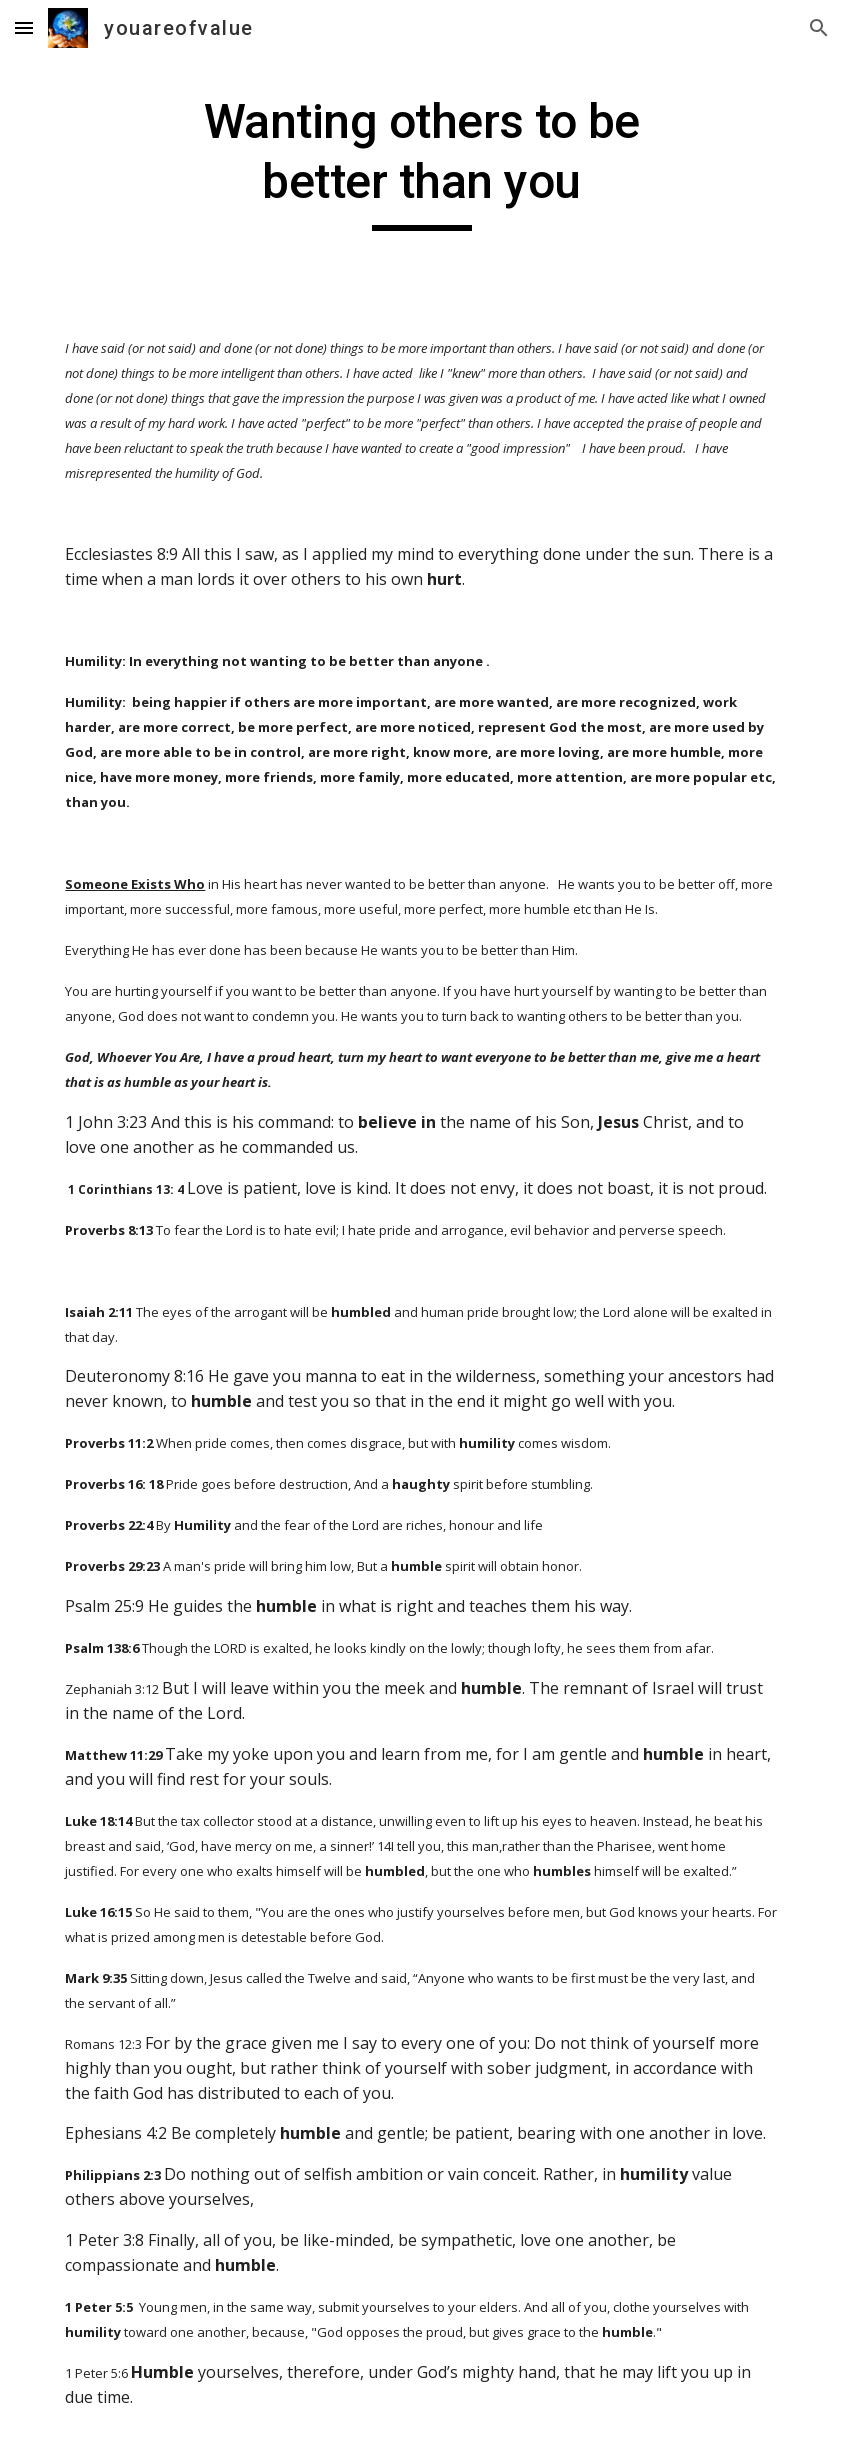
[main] (421, 161)
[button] (24, 27)
